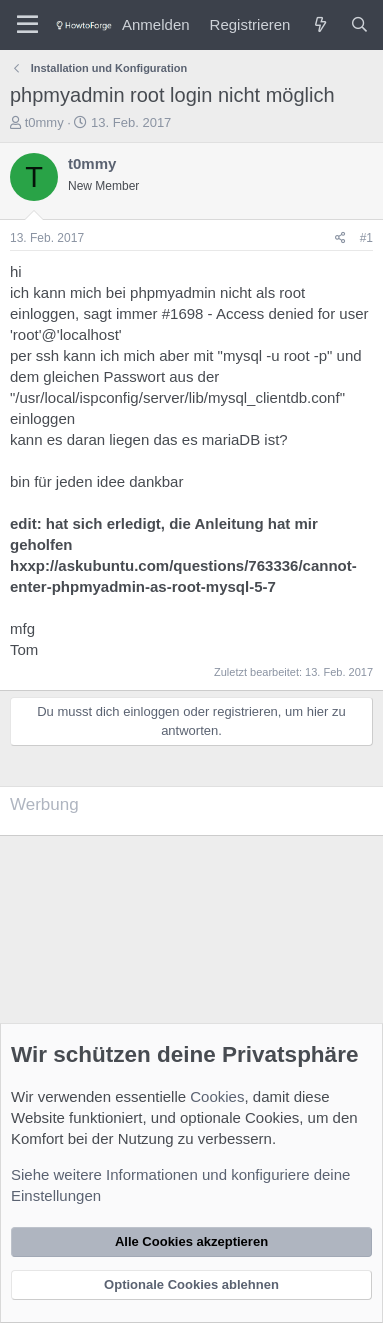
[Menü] (27, 25)
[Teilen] (340, 238)
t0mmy (44, 122)
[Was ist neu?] (319, 24)
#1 (366, 238)
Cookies (217, 1096)
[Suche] (359, 24)
